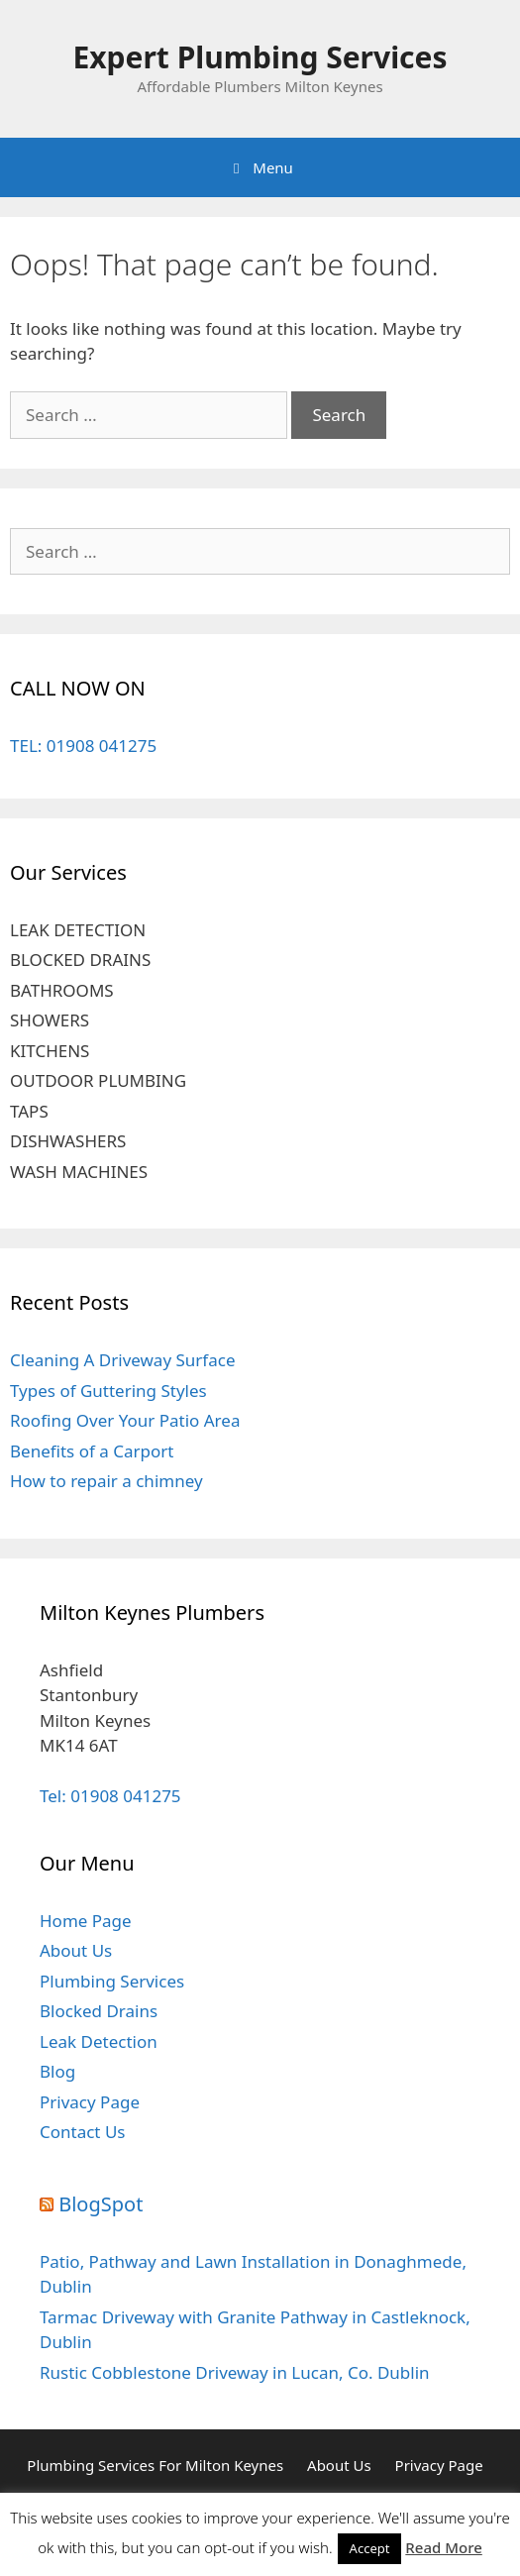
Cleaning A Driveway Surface (123, 1359)
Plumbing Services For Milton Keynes (155, 2465)
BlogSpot (100, 2204)
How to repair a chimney (106, 1480)
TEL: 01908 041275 (83, 745)
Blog (57, 2071)
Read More (443, 2547)
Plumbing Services (112, 1981)
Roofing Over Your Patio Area (125, 1420)
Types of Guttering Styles (108, 1390)
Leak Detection (98, 2041)
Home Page (86, 1920)
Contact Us (83, 2131)
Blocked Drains (98, 2010)
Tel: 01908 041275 (110, 1795)
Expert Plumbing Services (259, 57)
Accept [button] (370, 2548)
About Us (76, 1950)
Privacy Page (90, 2102)
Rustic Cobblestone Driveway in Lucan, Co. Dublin (235, 2372)
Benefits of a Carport (91, 1451)
